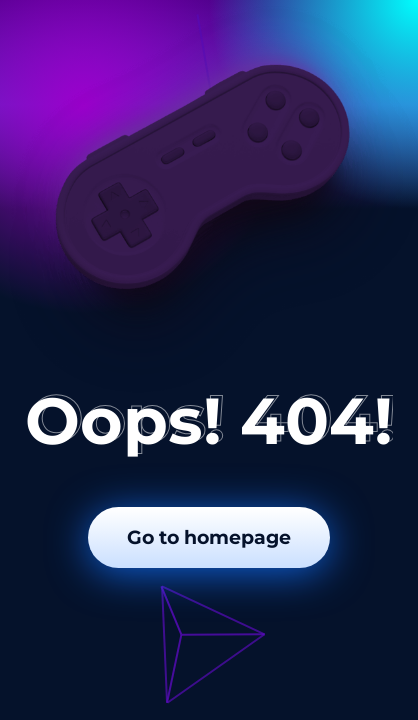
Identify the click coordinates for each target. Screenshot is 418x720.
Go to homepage (209, 537)
